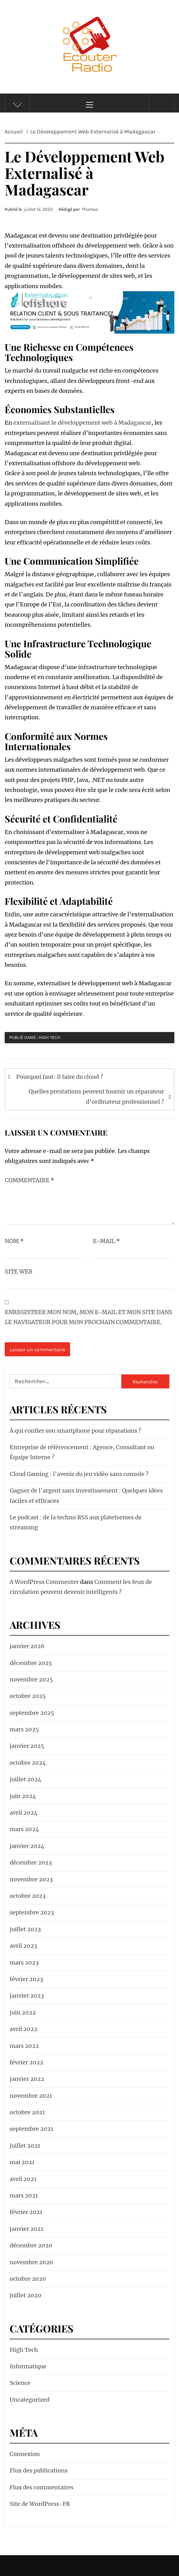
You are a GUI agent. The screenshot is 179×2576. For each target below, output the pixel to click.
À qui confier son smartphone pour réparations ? (75, 1430)
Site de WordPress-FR (40, 2503)
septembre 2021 (31, 2128)
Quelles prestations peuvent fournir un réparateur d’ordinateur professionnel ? (96, 1096)
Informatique (28, 2366)
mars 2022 (24, 2045)
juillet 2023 (25, 1929)
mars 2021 (24, 2195)
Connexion (25, 2454)
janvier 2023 (27, 1995)
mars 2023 (24, 1962)
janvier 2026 (27, 1646)
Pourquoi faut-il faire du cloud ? (59, 1076)
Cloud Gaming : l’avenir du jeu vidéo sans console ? (79, 1474)
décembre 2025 (31, 1663)
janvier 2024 (27, 1846)
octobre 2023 (27, 1895)
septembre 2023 (32, 1912)
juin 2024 (23, 1796)
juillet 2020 (25, 2295)
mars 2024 (24, 1829)
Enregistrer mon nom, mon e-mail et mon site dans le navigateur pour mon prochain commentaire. (88, 1317)
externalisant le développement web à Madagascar (82, 422)
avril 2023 (23, 1945)
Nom (14, 1241)
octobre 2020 (28, 2278)
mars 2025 (24, 1729)
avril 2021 (23, 2179)
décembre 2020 (31, 2245)
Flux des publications (39, 2470)
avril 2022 (23, 2029)
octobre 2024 (28, 1762)
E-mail (106, 1241)
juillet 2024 (25, 1779)
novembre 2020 (31, 2262)
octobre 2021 (27, 2112)
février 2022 (26, 2062)
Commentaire (29, 1180)
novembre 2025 (31, 1679)
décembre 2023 (31, 1862)
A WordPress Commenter (44, 1581)
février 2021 (26, 2212)
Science (20, 2382)
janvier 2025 (27, 1745)
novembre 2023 (31, 1879)
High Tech (49, 1037)
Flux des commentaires (41, 2487)
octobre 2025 (28, 1696)
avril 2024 (24, 1812)
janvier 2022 (27, 2078)
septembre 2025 (32, 1712)
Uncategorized (29, 2399)
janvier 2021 (26, 2228)
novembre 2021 (31, 2095)
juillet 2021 (25, 2145)
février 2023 (26, 1979)
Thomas (90, 209)
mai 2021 (22, 2162)
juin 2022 (23, 2012)
